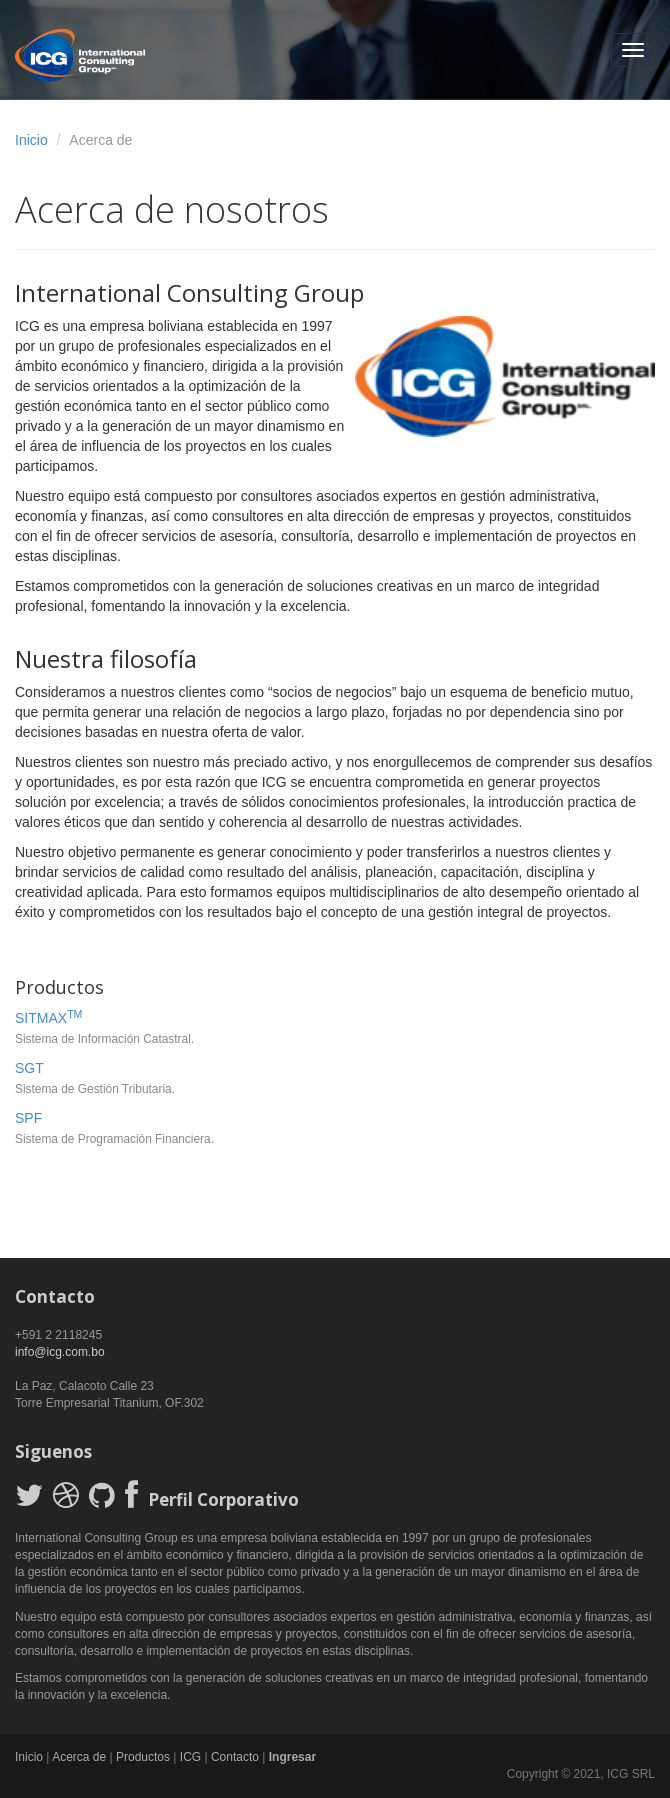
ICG (190, 1757)
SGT (29, 1068)
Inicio (31, 140)
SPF (28, 1118)
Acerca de (79, 1757)
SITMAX (48, 1018)
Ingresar (292, 1757)
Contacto (235, 1757)
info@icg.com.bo (60, 1352)
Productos (143, 1757)
